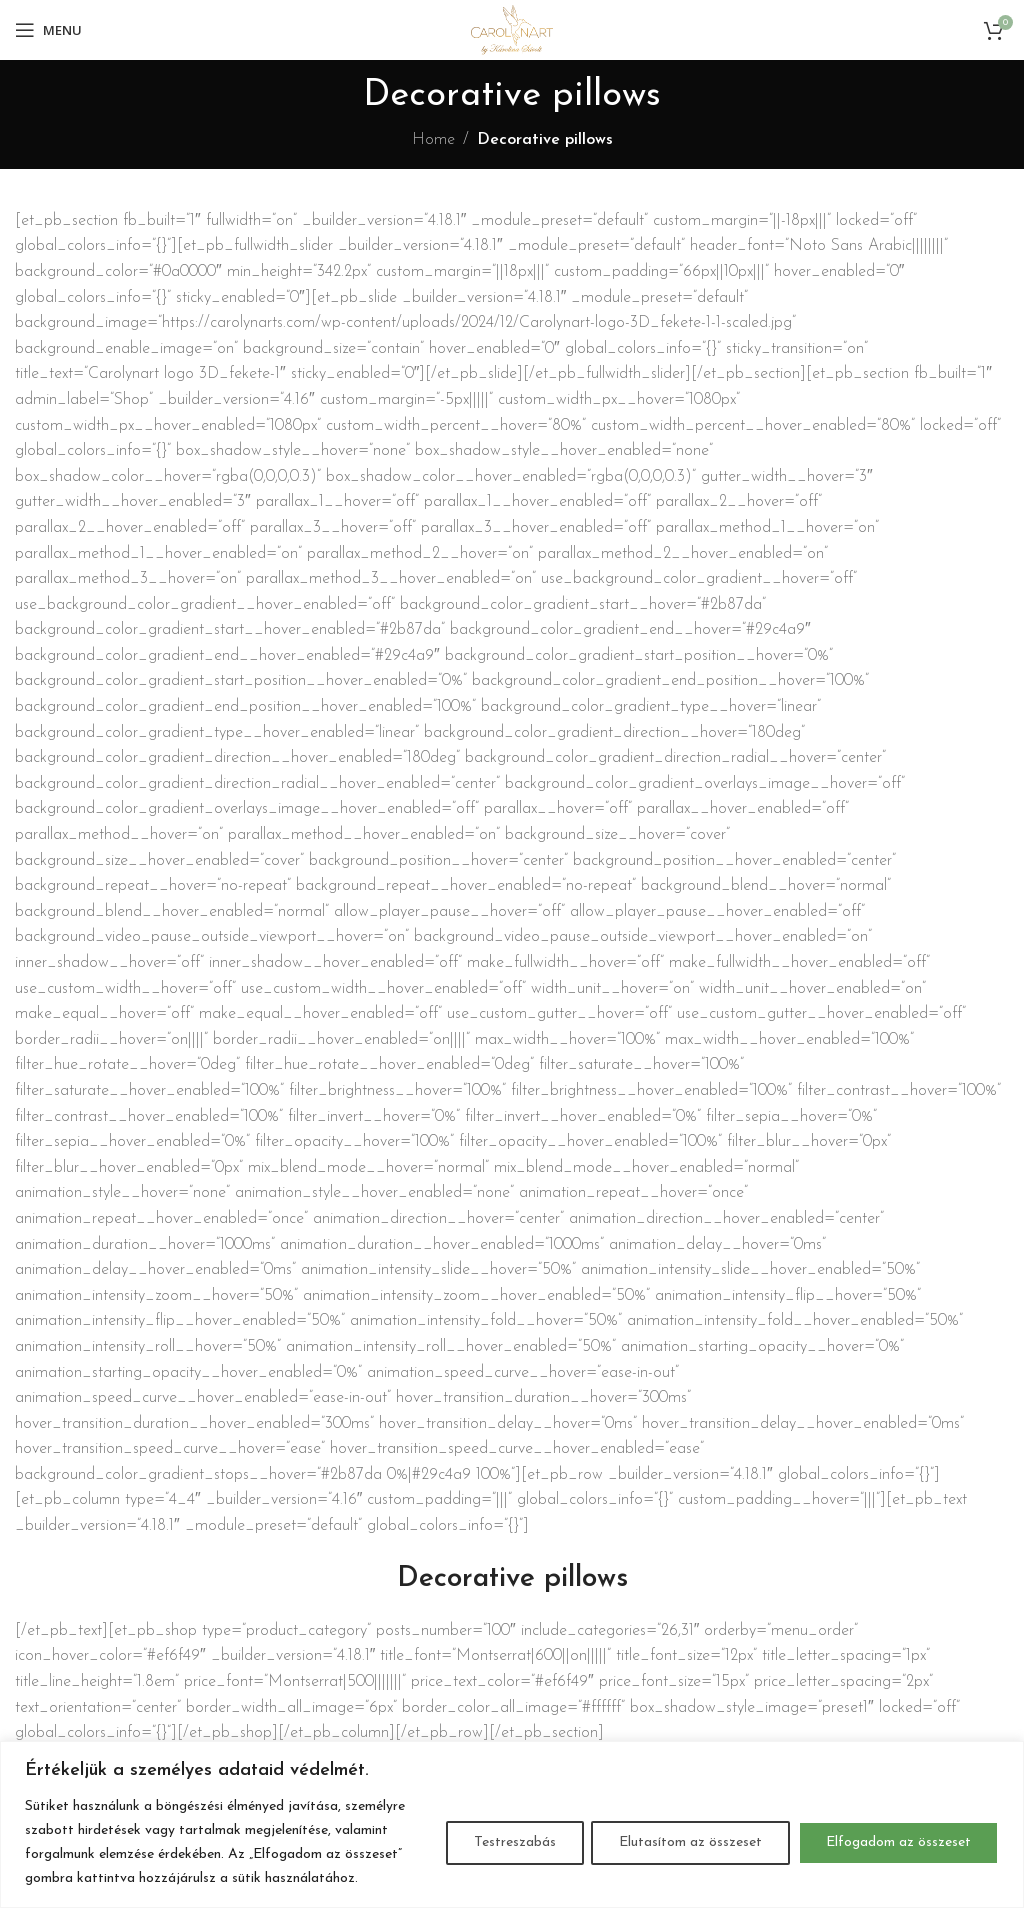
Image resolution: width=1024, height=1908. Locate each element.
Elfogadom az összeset (897, 1842)
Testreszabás (509, 1842)
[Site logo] (512, 29)
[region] (512, 1824)
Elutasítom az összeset (687, 1842)
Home (433, 140)
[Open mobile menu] (48, 30)
